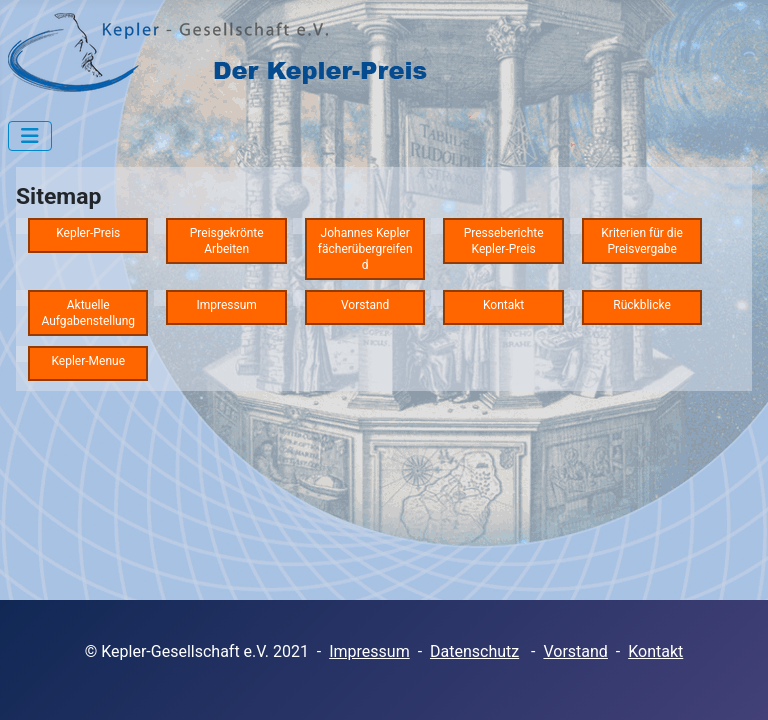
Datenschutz (474, 651)
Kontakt (655, 651)
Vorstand (575, 651)
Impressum (369, 651)
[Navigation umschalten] (30, 136)
